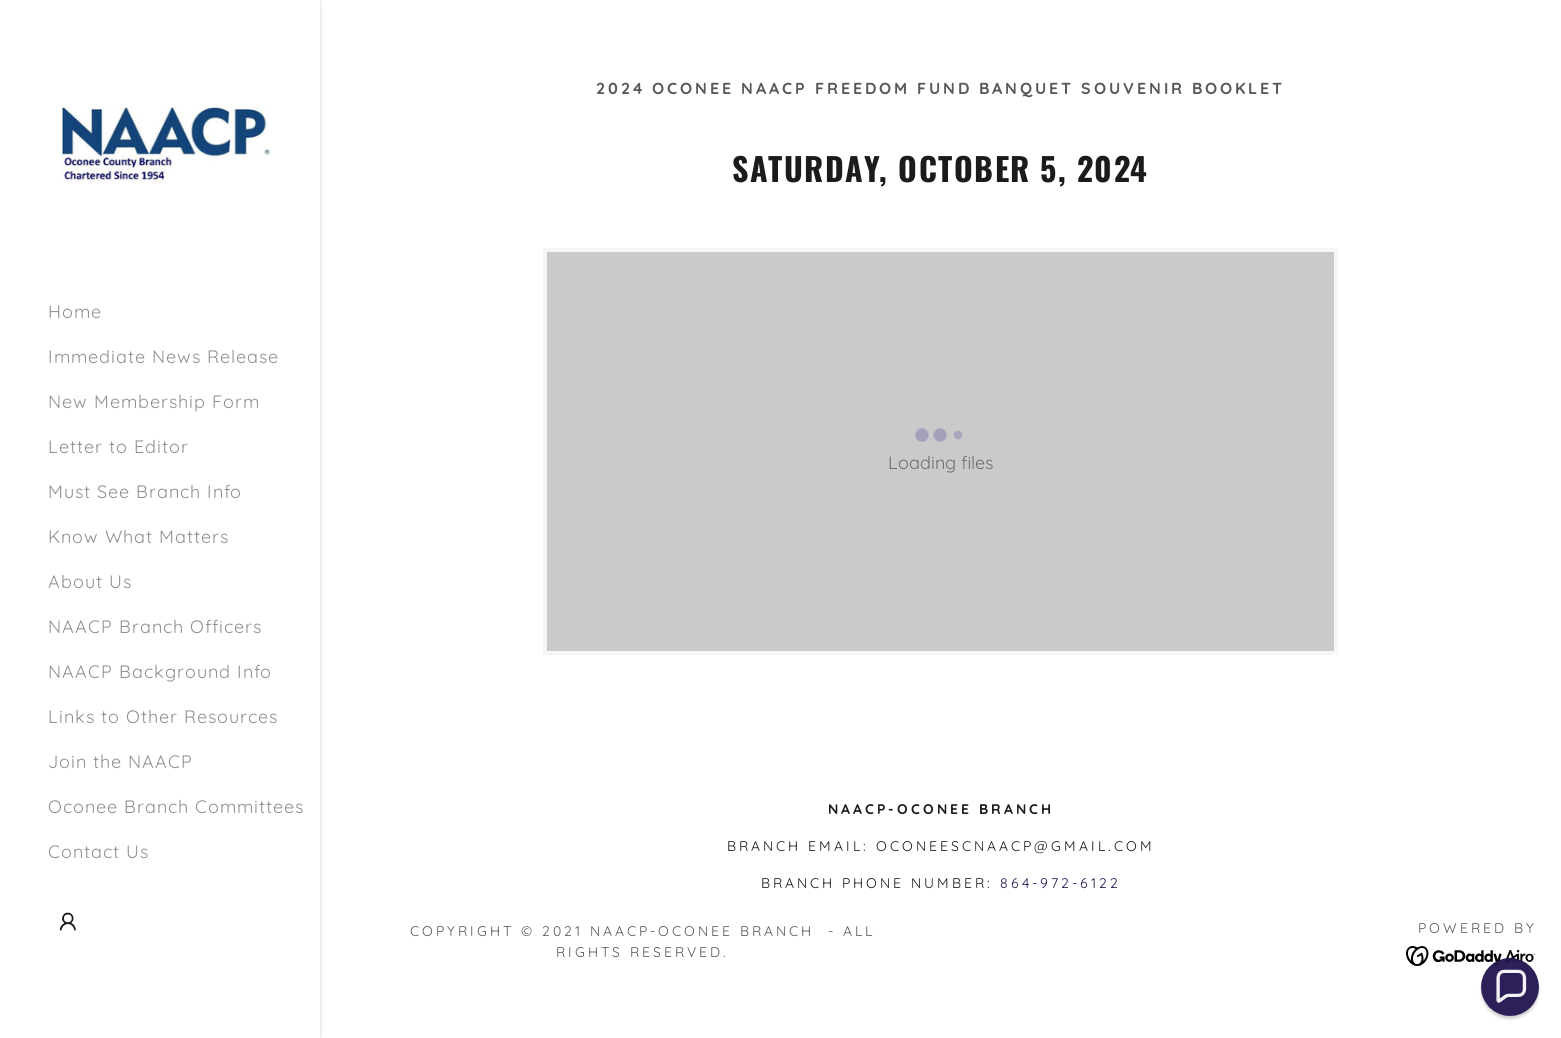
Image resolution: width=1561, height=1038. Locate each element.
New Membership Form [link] (154, 401)
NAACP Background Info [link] (160, 671)
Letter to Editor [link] (118, 446)
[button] (68, 922)
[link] (160, 140)
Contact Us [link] (98, 851)
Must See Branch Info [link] (145, 491)
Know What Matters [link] (138, 536)
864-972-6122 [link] (1060, 883)
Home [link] (75, 311)
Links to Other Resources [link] (163, 716)
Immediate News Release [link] (163, 356)
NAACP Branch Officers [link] (155, 626)
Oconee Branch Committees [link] (176, 806)
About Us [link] (90, 581)
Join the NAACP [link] (120, 761)
